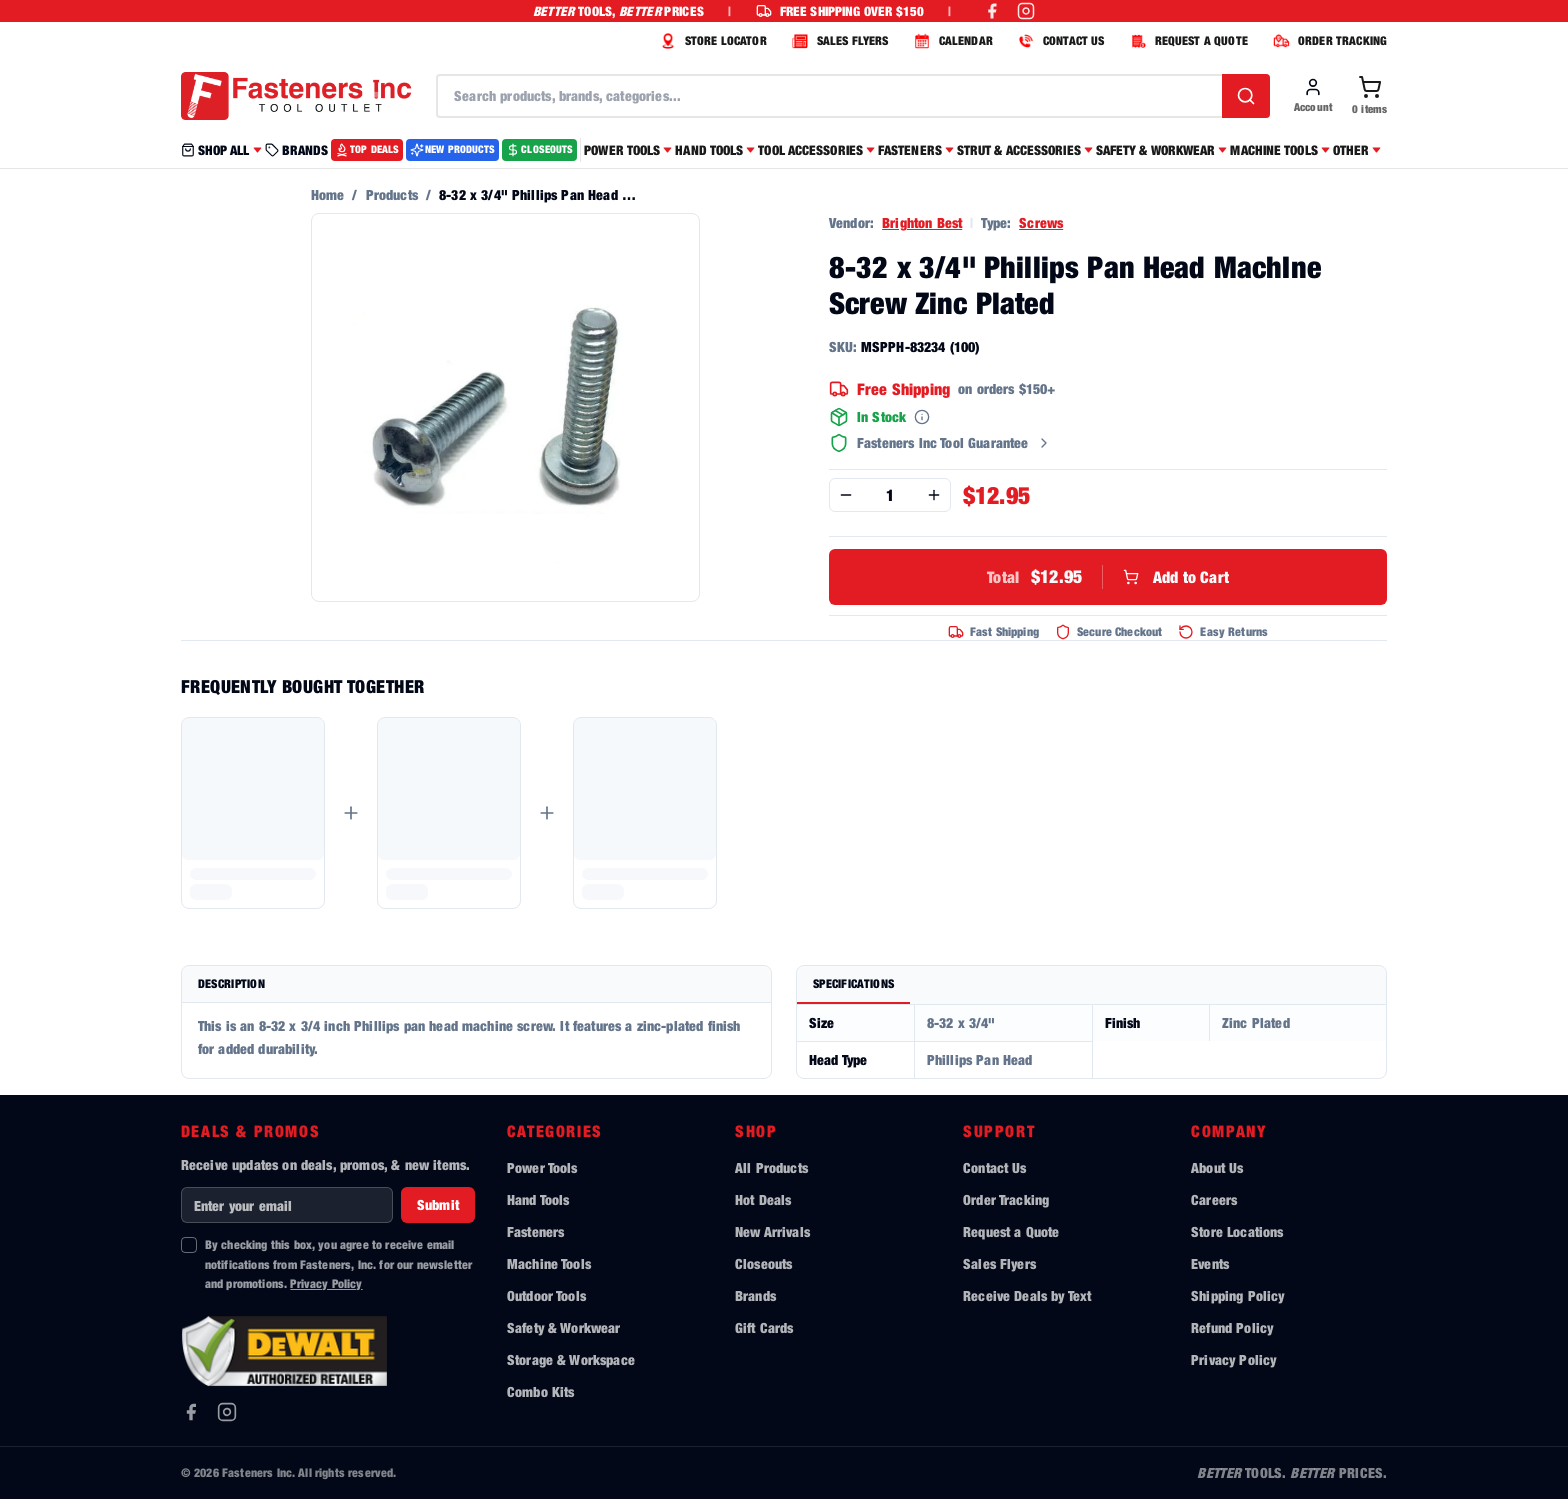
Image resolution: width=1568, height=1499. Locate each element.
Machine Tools (549, 1263)
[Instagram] (227, 1412)
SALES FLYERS (838, 41)
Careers (1214, 1199)
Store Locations (1237, 1231)
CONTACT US (1059, 41)
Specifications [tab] (853, 983)
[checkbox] (189, 1245)
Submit (438, 1204)
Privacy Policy (326, 1283)
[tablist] (1091, 985)
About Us (1217, 1167)
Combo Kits (541, 1391)
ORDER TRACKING (1327, 41)
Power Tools (542, 1167)
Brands (755, 1295)
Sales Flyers (999, 1263)
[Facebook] (191, 1412)
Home (328, 194)
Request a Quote (1011, 1231)
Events (1210, 1263)
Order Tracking (1006, 1199)
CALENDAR (951, 41)
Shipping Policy (1237, 1295)
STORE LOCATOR (711, 41)
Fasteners (535, 1231)
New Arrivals (772, 1231)
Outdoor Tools (546, 1295)
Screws (1041, 222)
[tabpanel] (1091, 1041)
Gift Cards (764, 1327)
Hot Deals (763, 1199)
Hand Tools (538, 1199)
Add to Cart (1108, 577)
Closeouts (763, 1263)
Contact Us (995, 1167)
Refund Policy (1232, 1327)
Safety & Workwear (564, 1327)
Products (392, 194)
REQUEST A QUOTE (1186, 41)
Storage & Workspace (571, 1359)
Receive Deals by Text (1027, 1295)
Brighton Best (922, 222)
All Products (771, 1167)
